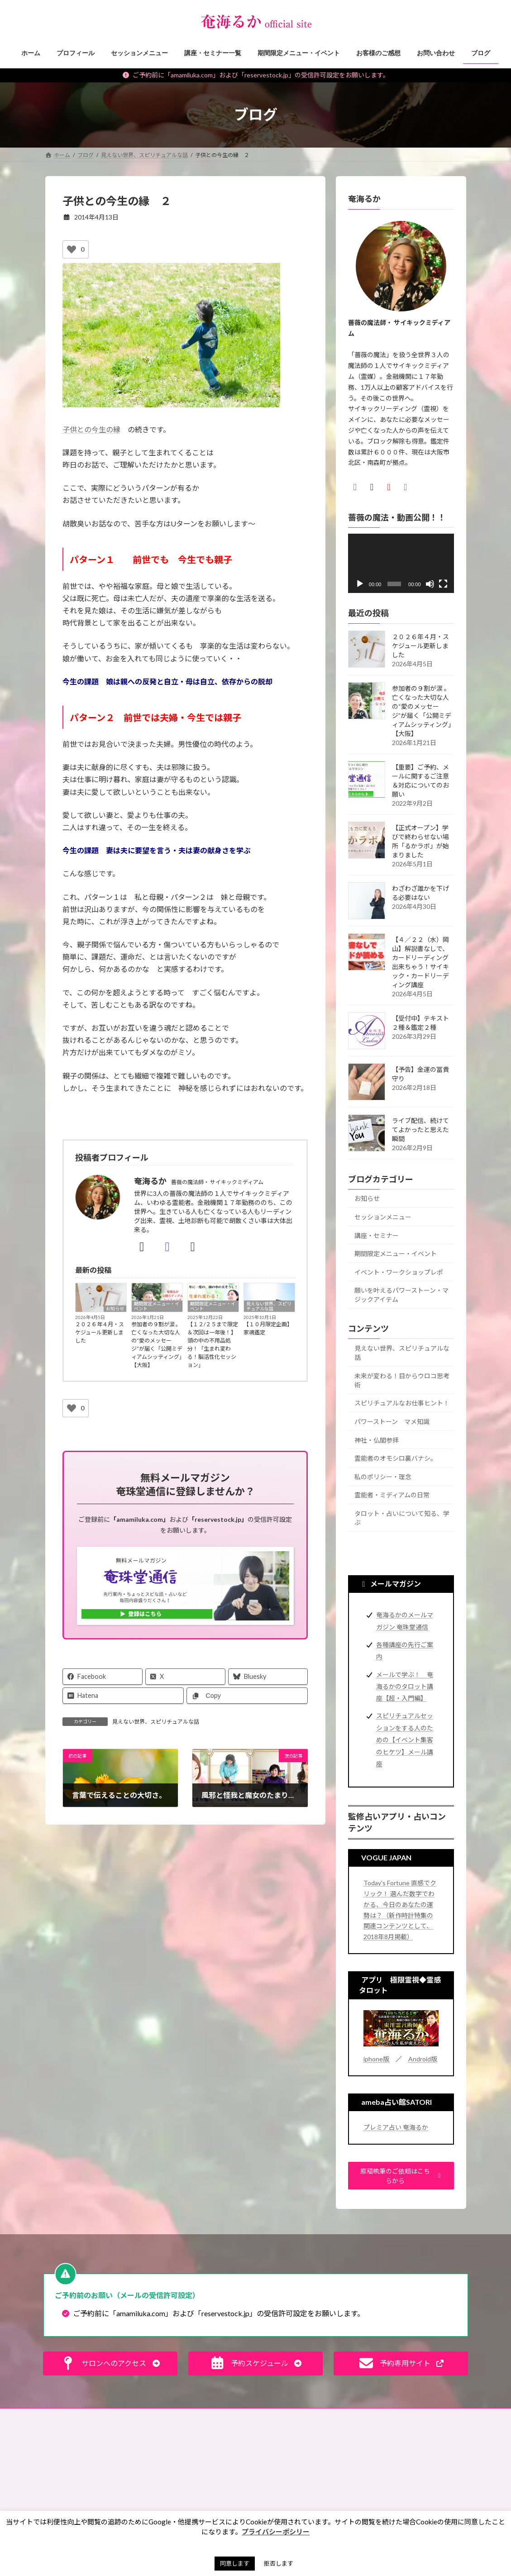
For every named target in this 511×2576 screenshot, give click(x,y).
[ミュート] (429, 583)
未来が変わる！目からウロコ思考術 (401, 1380)
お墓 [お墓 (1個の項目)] (279, 2474)
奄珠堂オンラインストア (422, 2416)
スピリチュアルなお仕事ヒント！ (401, 1403)
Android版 (422, 2059)
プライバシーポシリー (276, 2532)
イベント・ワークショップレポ (398, 1272)
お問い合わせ (70, 2416)
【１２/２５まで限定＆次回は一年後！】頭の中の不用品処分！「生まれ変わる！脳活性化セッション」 (212, 1344)
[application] (401, 563)
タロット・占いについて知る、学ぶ (401, 1518)
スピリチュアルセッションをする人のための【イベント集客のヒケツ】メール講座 (404, 1740)
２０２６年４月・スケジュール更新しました (99, 1332)
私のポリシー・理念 (382, 1476)
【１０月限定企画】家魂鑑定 (268, 1328)
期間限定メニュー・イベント (156, 1306)
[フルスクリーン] (443, 583)
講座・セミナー (376, 1235)
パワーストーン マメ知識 (392, 1421)
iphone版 (376, 2059)
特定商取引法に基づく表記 (219, 2416)
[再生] (359, 583)
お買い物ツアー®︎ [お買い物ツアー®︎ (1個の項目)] (295, 2500)
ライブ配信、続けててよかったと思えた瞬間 (420, 1129)
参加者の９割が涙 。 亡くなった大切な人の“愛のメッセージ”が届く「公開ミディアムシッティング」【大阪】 (156, 1344)
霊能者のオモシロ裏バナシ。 (395, 1458)
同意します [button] (234, 2563)
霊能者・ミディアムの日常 (392, 1495)
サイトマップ (358, 2416)
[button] (401, 2175)
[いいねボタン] (71, 249)
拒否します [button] (278, 2563)
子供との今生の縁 (91, 429)
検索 (450, 2455)
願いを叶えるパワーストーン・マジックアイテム (401, 1294)
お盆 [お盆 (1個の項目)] (310, 2474)
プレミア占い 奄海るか (395, 2127)
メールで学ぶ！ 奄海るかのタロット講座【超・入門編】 (404, 1686)
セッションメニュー (382, 1217)
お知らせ (115, 1308)
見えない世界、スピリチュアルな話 (268, 1306)
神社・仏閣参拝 (376, 1439)
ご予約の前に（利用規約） (136, 2416)
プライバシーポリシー (297, 2416)
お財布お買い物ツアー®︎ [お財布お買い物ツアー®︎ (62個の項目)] (304, 2488)
